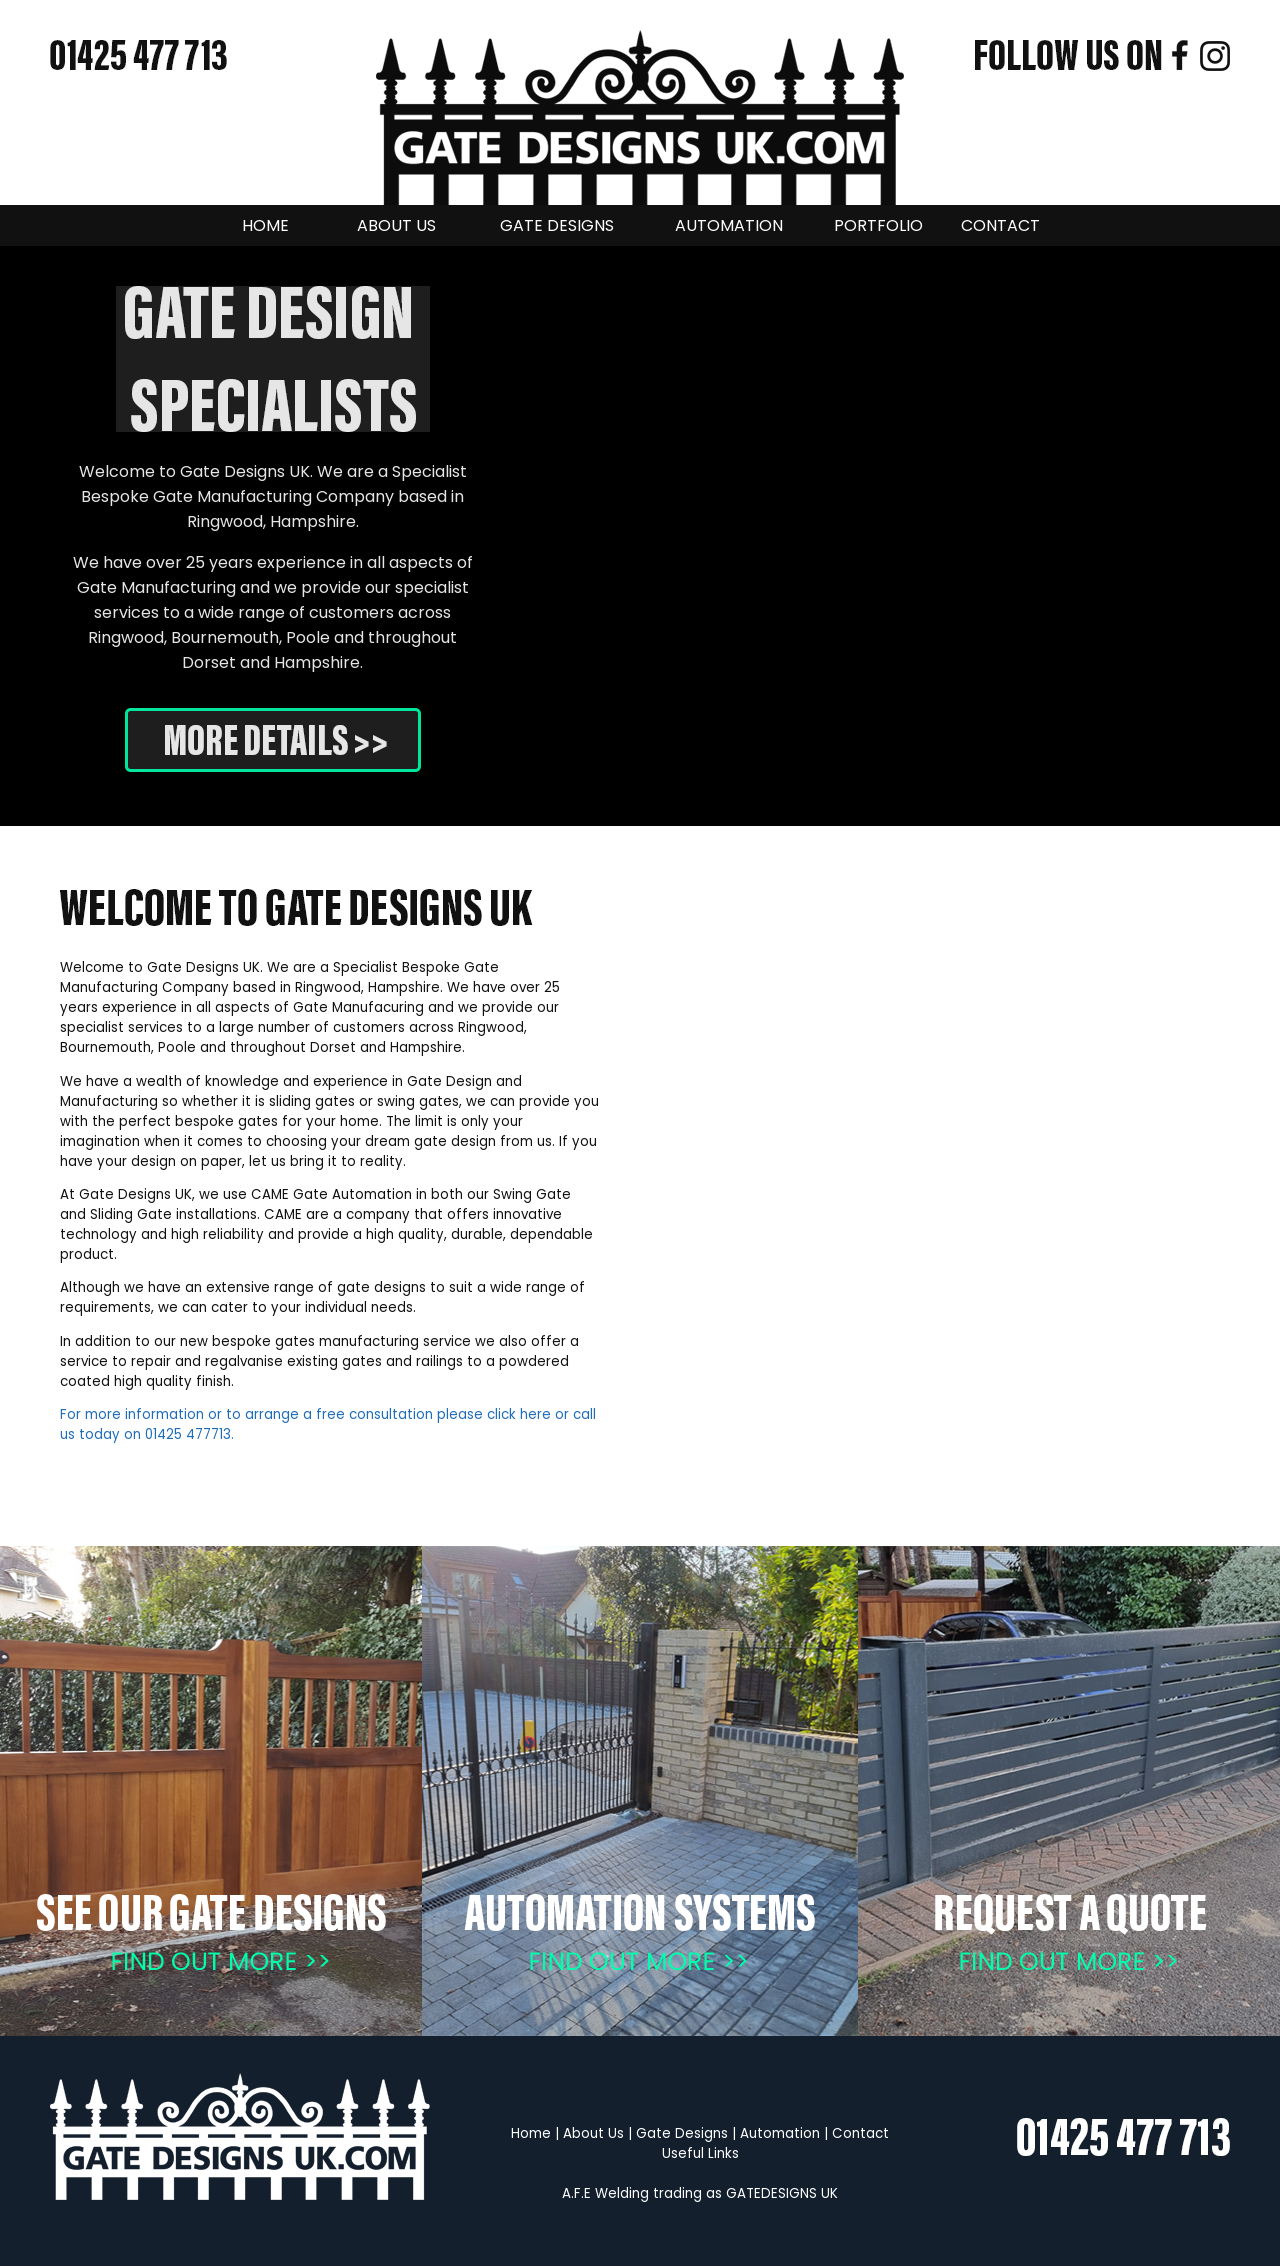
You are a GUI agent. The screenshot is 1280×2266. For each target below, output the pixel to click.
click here (519, 1414)
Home (531, 2133)
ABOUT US (396, 225)
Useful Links (700, 2153)
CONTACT (1000, 225)
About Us (593, 2133)
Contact (860, 2133)
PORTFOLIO (878, 225)
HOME (265, 225)
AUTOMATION (729, 225)
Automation (780, 2133)
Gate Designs (682, 2133)
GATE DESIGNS (557, 225)
